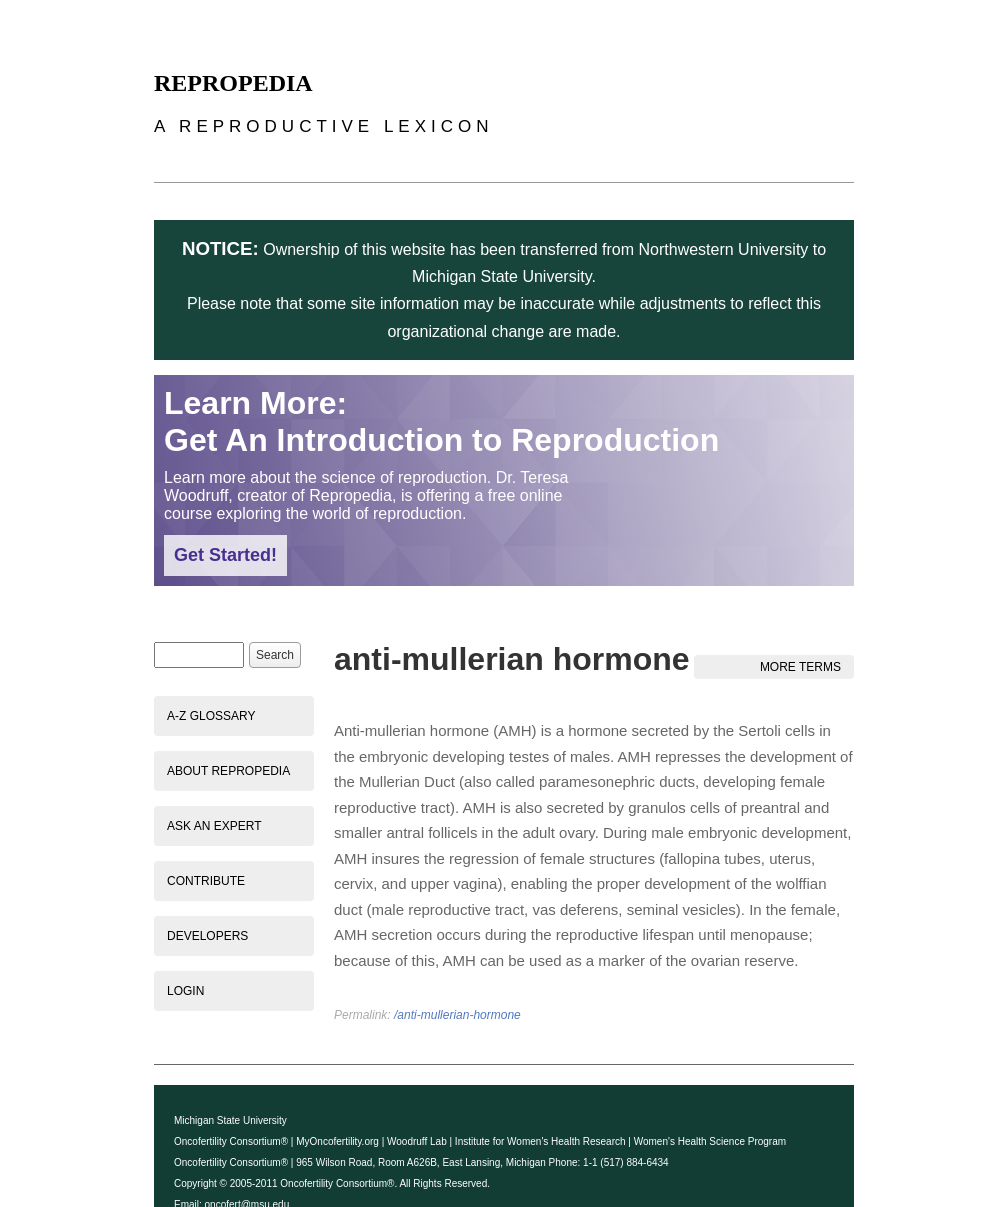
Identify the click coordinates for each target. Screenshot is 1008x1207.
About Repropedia (228, 771)
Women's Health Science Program (710, 1141)
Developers (207, 936)
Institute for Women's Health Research (540, 1141)
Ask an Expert (214, 826)
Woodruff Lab (417, 1141)
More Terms (800, 667)
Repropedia (233, 83)
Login (185, 991)
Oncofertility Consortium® (231, 1141)
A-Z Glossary (211, 716)
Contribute (206, 881)
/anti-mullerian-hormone (457, 1015)
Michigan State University (230, 1120)
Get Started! (225, 555)
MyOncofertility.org (337, 1141)
